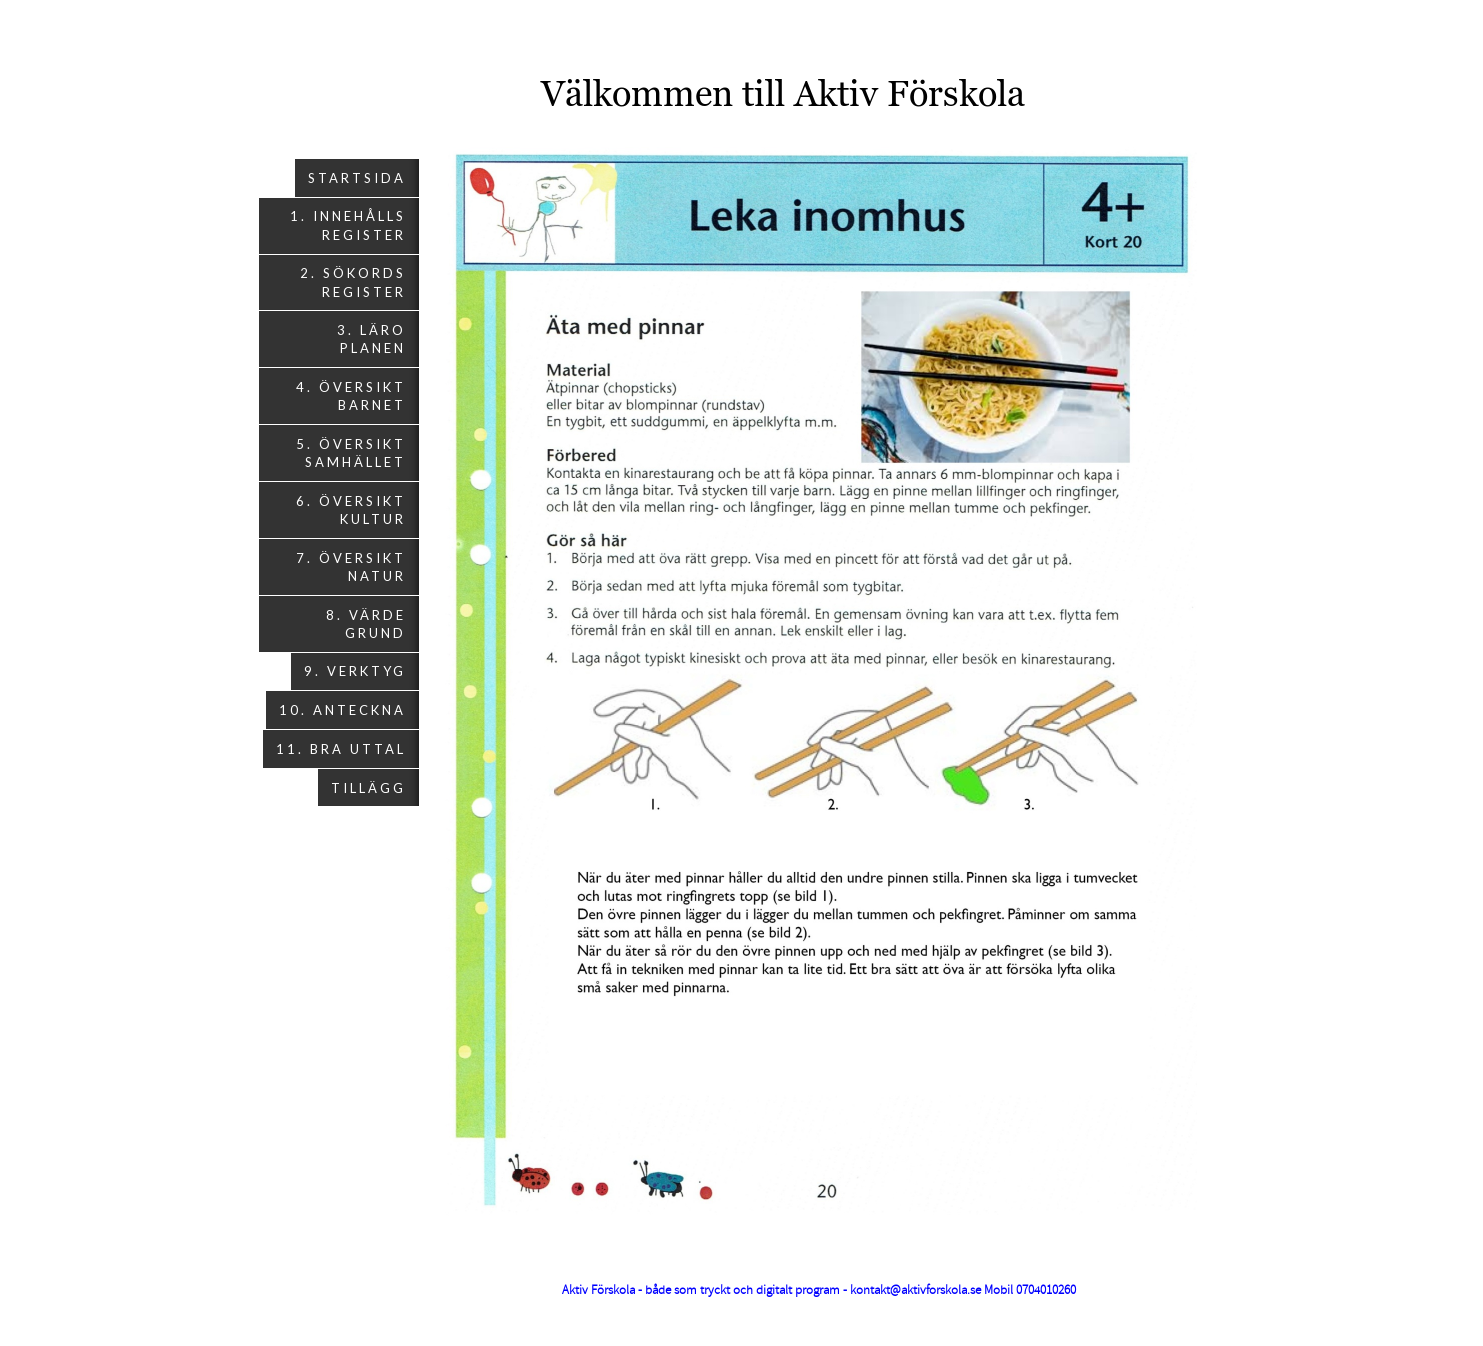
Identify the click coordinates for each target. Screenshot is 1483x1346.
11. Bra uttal (341, 749)
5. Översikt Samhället (351, 453)
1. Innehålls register (348, 225)
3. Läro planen (371, 339)
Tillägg (368, 788)
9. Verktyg (355, 671)
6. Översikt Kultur (351, 510)
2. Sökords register (353, 282)
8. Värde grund (366, 624)
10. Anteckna (342, 710)
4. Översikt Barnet (351, 396)
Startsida (357, 178)
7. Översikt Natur (351, 567)
